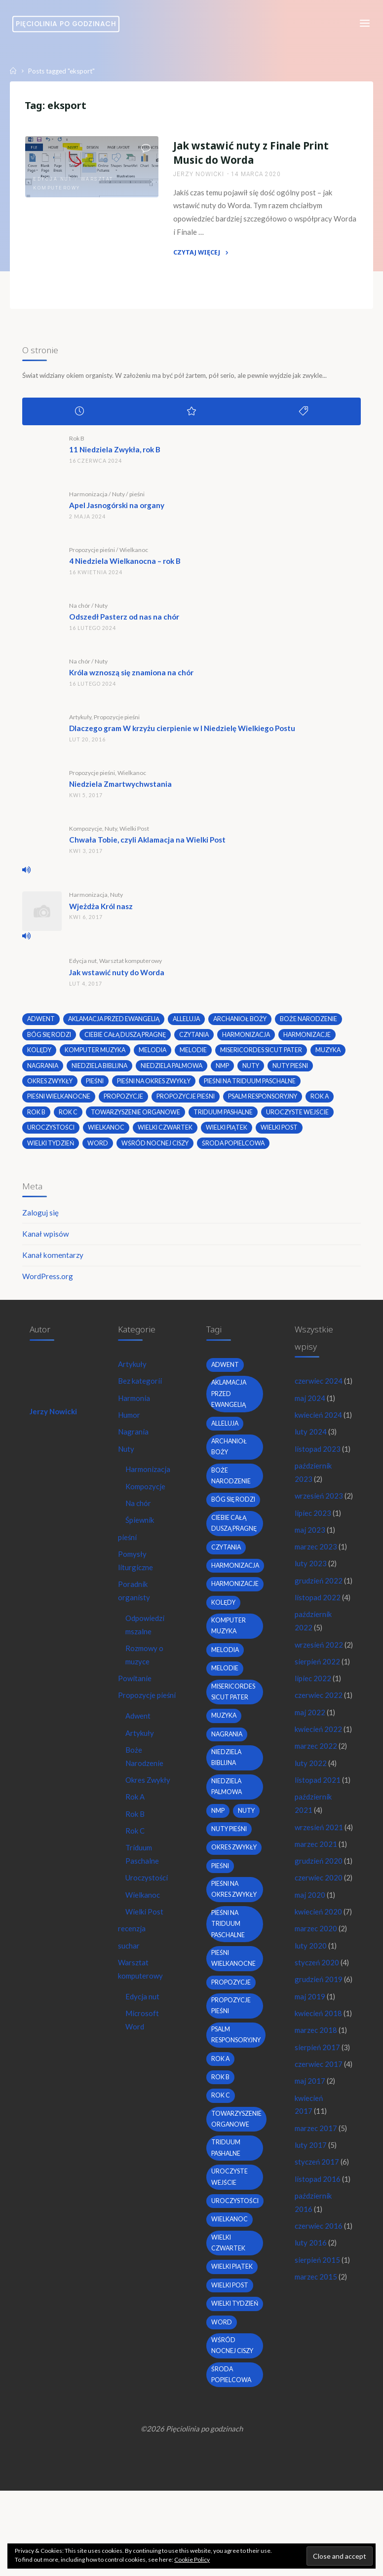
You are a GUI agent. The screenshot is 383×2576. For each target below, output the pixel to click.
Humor (130, 1424)
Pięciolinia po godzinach (68, 24)
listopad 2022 (318, 1650)
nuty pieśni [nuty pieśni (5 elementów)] (295, 1070)
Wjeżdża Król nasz (101, 910)
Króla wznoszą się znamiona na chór (132, 676)
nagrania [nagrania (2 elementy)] (44, 1070)
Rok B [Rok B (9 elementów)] (37, 1117)
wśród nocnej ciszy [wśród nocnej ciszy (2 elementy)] (157, 1148)
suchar (129, 1964)
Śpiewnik (140, 1531)
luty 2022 (311, 1859)
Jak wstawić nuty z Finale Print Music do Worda (251, 154)
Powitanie (135, 1692)
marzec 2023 (316, 1598)
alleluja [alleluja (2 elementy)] (191, 1023)
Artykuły (81, 721)
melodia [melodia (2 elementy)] (154, 1055)
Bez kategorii (140, 1389)
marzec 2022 (316, 1842)
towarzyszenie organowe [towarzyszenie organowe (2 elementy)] (136, 1117)
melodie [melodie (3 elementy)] (195, 1055)
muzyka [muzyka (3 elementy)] (330, 1055)
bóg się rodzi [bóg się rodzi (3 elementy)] (50, 1039)
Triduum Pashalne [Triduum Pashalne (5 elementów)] (225, 1117)
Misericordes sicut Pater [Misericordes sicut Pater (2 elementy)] (263, 1055)
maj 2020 (310, 2020)
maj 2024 (310, 1420)
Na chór (80, 610)
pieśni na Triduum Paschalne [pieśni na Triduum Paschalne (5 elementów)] (253, 1086)
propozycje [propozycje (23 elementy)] (124, 1101)
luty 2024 (311, 1468)
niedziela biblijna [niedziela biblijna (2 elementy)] (102, 1070)
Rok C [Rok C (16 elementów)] (68, 1117)
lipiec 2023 (313, 1564)
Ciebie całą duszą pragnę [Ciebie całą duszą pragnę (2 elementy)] (127, 1039)
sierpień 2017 (317, 2203)
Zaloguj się (41, 1218)
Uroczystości (147, 1895)
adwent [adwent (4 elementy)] (42, 1023)
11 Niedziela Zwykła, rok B (115, 453)
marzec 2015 (316, 2464)
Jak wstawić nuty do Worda (117, 976)
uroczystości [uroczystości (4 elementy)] (52, 1133)
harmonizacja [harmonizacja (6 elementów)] (251, 1039)
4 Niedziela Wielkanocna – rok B (125, 565)
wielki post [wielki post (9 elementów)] (281, 1133)
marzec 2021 (316, 1955)
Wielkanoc (134, 554)
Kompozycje (86, 833)
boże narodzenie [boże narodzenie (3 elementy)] (315, 1023)
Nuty (119, 498)
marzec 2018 (316, 2185)
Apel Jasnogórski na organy (117, 509)
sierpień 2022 (317, 1729)
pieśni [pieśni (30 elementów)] (96, 1086)
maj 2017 (310, 2250)
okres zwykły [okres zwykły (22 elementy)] (51, 1086)
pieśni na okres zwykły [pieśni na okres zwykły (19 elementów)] (155, 1086)
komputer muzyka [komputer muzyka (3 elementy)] (96, 1055)
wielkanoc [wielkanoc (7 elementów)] (107, 1133)
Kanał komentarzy (53, 1261)
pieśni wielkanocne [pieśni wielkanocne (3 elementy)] (59, 1101)
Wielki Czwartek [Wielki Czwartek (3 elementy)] (166, 1133)
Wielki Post (135, 833)
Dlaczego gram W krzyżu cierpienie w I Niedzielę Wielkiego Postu (183, 732)
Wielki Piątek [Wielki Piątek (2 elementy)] (229, 1133)
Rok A (136, 1812)
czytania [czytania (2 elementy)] (198, 1039)
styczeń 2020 (317, 2103)
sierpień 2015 (317, 2446)
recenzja (132, 1947)
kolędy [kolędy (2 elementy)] (40, 1055)
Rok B (77, 442)
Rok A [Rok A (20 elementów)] (322, 1101)
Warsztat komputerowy (131, 965)
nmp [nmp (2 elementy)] (226, 1070)
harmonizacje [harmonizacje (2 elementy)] (314, 1039)
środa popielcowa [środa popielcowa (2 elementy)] (235, 1148)
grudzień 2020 (319, 1972)
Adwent (139, 1730)
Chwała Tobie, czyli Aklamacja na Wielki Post (148, 844)
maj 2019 (310, 2138)
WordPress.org (48, 1283)
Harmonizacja (89, 498)
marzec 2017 (316, 2298)
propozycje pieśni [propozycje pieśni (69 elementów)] (186, 1101)
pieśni (137, 498)
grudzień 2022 (319, 1633)
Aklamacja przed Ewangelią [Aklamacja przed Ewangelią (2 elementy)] (116, 1023)
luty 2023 (311, 1616)
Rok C (136, 1847)
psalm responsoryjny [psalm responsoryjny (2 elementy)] (264, 1101)
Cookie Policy (192, 2559)
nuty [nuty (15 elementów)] (255, 1070)
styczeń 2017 (317, 2333)
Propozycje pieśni (92, 554)
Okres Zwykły (149, 1796)
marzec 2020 (316, 2068)
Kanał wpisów (46, 1240)
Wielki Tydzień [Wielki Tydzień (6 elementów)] (52, 1148)
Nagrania (133, 1441)
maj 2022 (310, 1794)
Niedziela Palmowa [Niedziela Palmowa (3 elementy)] (175, 1070)
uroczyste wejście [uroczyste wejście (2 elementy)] (300, 1117)
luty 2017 (311, 2316)
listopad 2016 (318, 2350)
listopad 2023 (318, 1485)
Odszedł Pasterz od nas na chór (125, 621)
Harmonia (135, 1406)
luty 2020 (311, 2086)
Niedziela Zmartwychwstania (121, 788)
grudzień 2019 (319, 2120)
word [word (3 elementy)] (99, 1148)
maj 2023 (310, 1581)
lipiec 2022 (313, 1746)
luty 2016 (311, 2429)
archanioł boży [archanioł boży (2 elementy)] (245, 1023)
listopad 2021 (318, 1877)
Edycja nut (53, 180)
